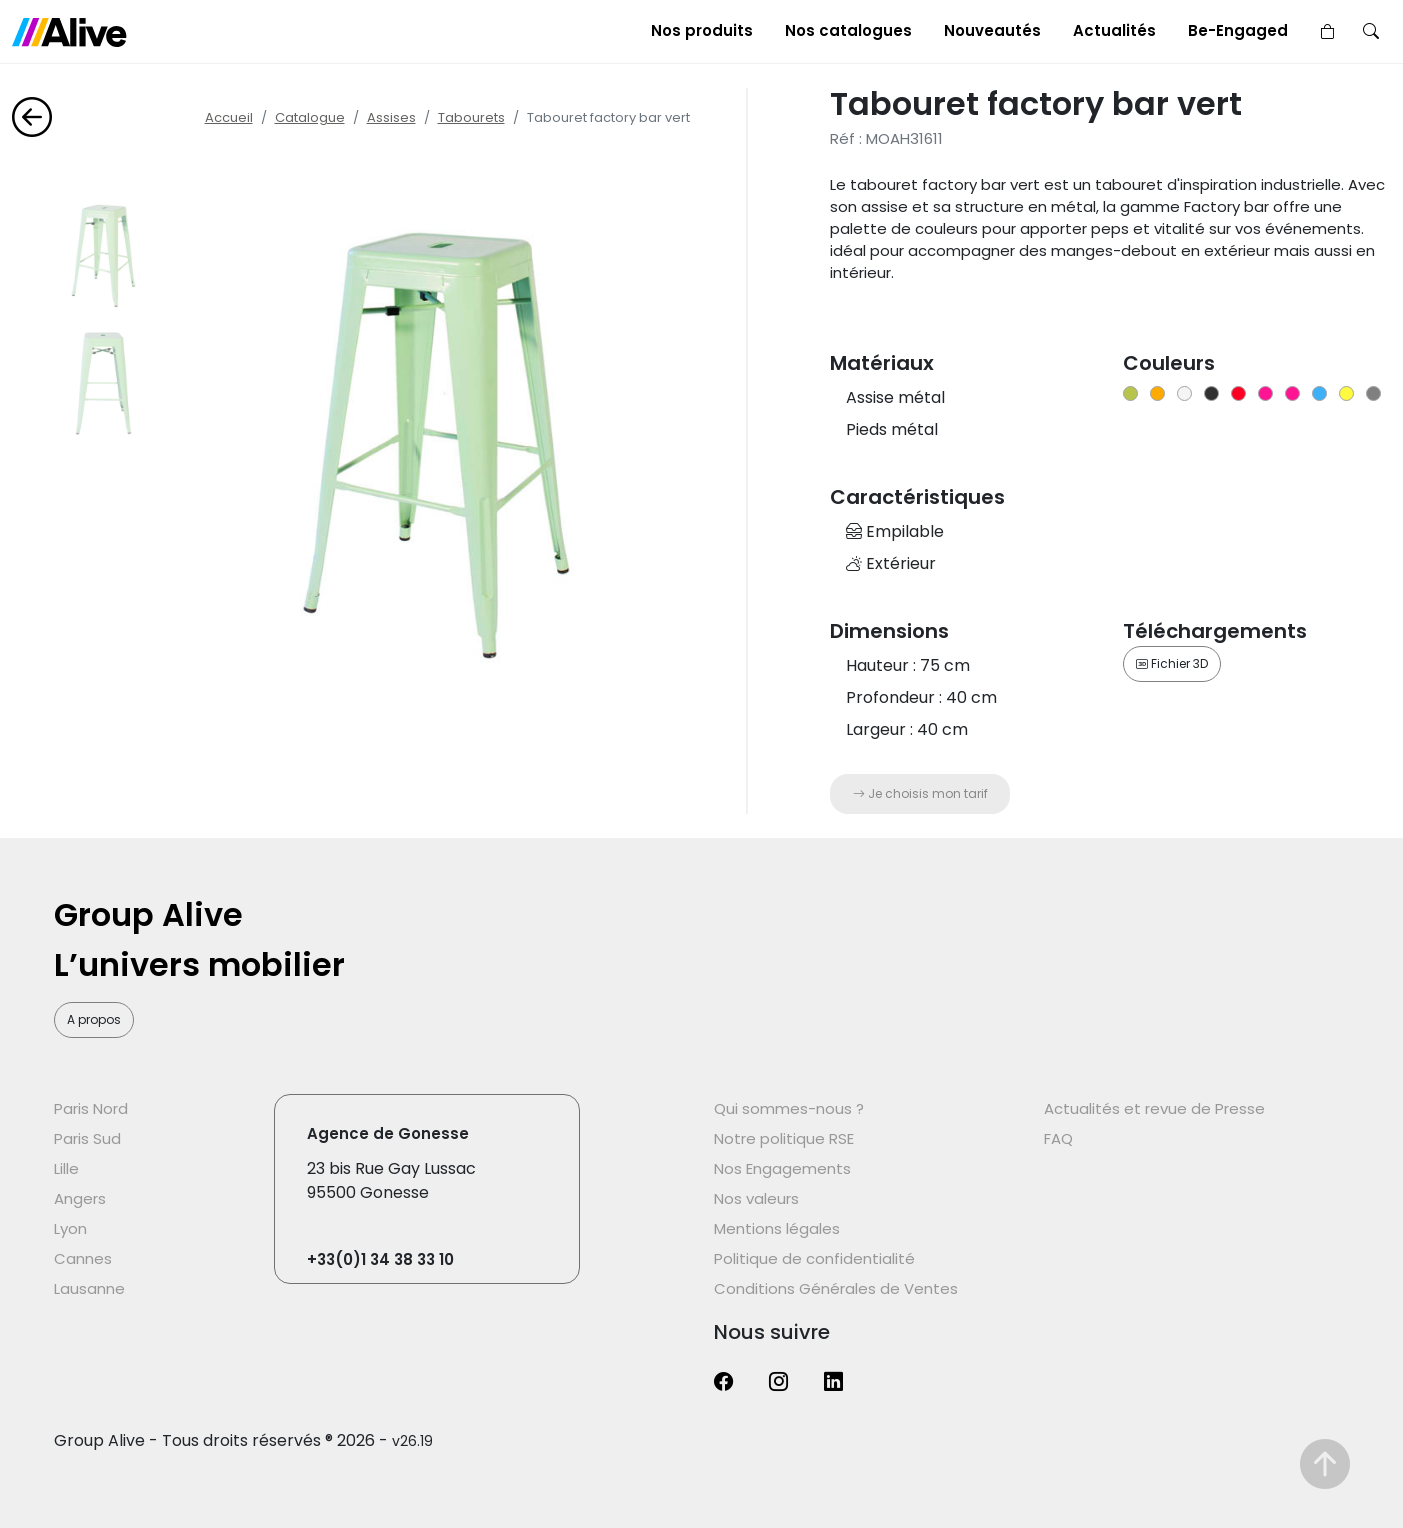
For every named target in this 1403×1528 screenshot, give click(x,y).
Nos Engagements (782, 1168)
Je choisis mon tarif (920, 793)
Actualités (1114, 30)
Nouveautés (992, 30)
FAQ (1058, 1138)
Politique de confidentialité (814, 1258)
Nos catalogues (848, 30)
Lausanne (89, 1288)
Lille (66, 1168)
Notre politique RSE (784, 1138)
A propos (94, 1019)
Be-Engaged (1238, 30)
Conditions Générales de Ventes (836, 1288)
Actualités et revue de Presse (1154, 1108)
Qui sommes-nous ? (789, 1108)
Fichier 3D (1172, 663)
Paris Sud (87, 1138)
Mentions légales (777, 1228)
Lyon (70, 1228)
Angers (80, 1198)
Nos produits (702, 30)
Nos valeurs (756, 1198)
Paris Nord (91, 1108)
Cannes (83, 1258)
